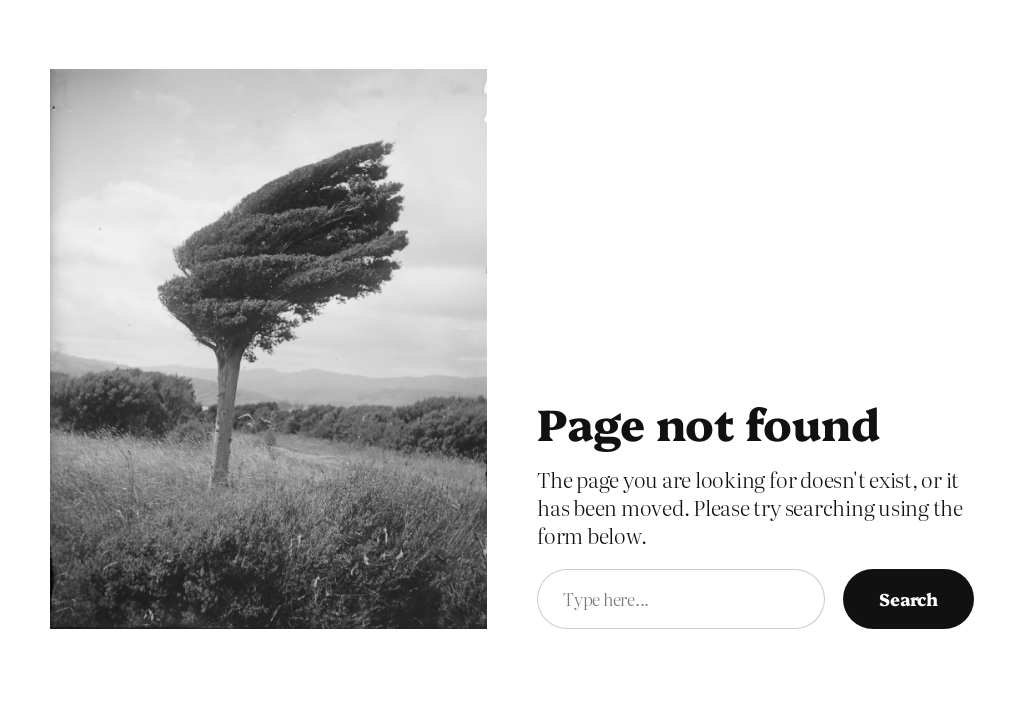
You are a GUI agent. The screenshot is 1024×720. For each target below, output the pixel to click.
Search (908, 598)
